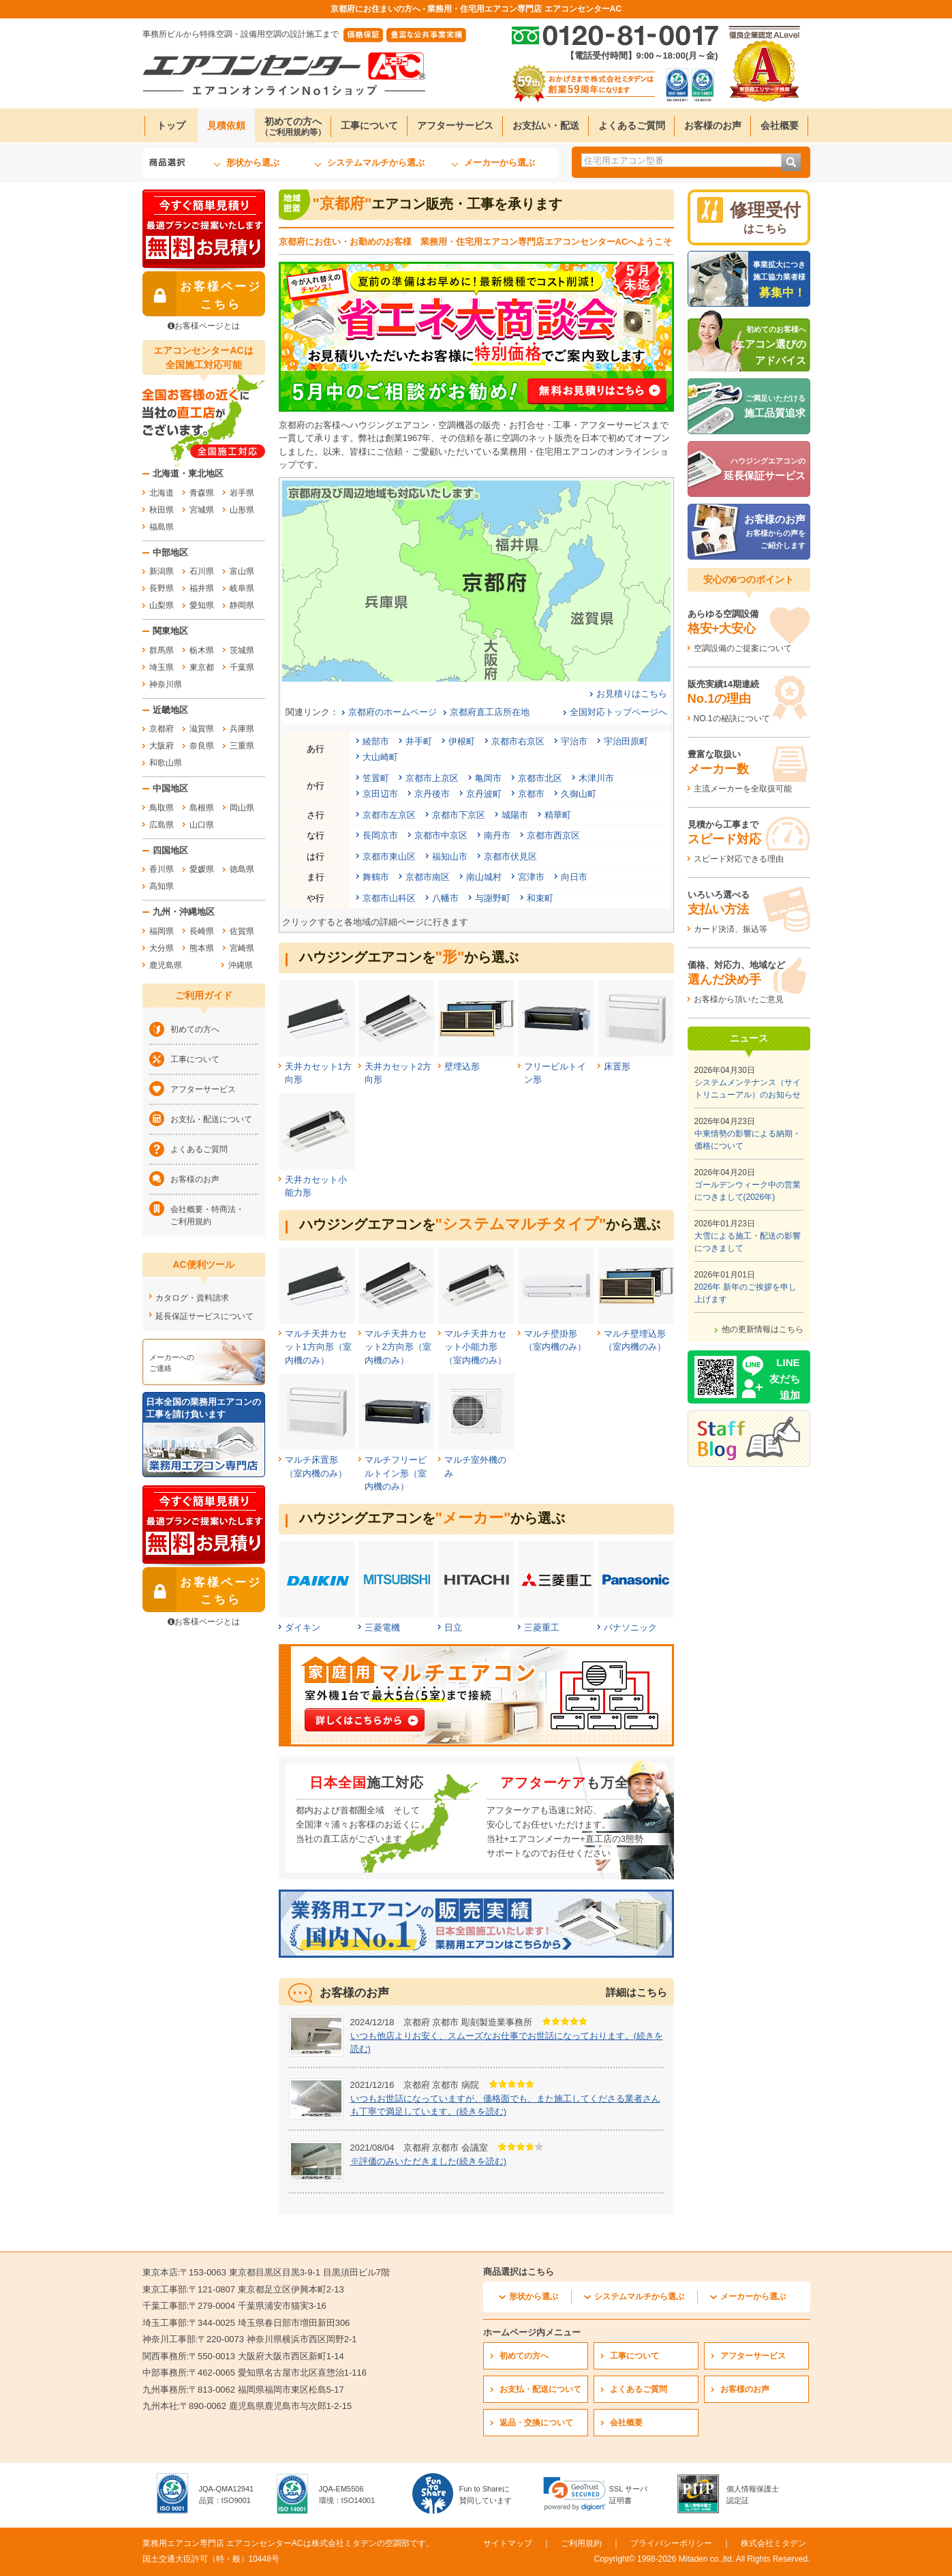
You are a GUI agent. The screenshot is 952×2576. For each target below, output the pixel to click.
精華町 (557, 815)
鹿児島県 (165, 965)
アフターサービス (455, 125)
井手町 (418, 741)
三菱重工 (541, 1627)
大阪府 (161, 746)
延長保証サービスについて (204, 1316)
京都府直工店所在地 (489, 712)
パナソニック (630, 1627)
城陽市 (515, 815)
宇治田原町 (626, 741)
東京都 (201, 667)
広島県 (161, 825)
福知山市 (449, 856)
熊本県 (201, 948)
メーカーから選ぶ (499, 162)
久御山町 (578, 794)
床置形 (617, 1066)
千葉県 (242, 667)
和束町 (540, 898)
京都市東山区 (389, 856)
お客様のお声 (712, 125)
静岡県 (242, 605)
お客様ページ (202, 293)
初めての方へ (293, 126)
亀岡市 (488, 778)
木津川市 (596, 778)
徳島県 (242, 869)
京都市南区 (427, 877)
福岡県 (161, 931)
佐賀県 (242, 931)
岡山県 (242, 808)
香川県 (161, 869)
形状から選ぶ (252, 162)
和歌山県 (165, 763)
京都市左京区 (389, 815)
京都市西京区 (553, 835)
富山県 (242, 571)
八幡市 (445, 898)
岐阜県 (242, 588)
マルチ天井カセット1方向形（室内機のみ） (318, 1347)
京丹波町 (484, 794)
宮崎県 (242, 948)
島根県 (201, 808)
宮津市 (531, 877)
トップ (171, 125)
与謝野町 (492, 898)
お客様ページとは (204, 326)
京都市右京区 (517, 741)
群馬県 (161, 650)
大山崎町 (380, 757)
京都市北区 (540, 778)
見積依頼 (226, 125)
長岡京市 (380, 835)
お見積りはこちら (631, 693)
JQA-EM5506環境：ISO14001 (347, 2494)
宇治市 (574, 741)
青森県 (201, 493)
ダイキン (302, 1627)
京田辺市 (380, 794)
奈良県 (201, 746)
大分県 (161, 948)
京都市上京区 (432, 778)
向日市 (574, 877)
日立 (453, 1627)
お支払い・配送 (545, 125)
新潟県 (161, 571)
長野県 (161, 588)
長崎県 (201, 931)
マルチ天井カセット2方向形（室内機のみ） (398, 1347)
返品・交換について (536, 2422)
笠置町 (376, 778)
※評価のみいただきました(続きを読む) (428, 2161)
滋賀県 (201, 728)
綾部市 (376, 741)
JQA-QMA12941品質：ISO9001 (226, 2494)
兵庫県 (242, 728)
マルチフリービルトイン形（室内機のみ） (396, 1473)
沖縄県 (240, 965)
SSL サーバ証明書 (628, 2494)
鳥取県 (161, 808)
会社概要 (780, 125)
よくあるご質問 (631, 125)
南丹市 (497, 835)
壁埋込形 (462, 1066)
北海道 (161, 493)
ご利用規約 (581, 2543)
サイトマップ (507, 2543)
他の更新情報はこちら (762, 1329)
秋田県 (161, 510)
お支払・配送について (211, 1119)
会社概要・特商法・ (214, 1216)
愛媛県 (201, 869)
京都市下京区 (458, 815)
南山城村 (484, 877)
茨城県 (242, 650)
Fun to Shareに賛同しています (485, 2494)
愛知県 (201, 605)
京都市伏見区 (510, 856)
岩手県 (242, 493)
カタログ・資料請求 (192, 1298)
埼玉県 (161, 667)
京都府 (161, 728)
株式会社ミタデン (773, 2543)
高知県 (161, 886)
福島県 (161, 527)
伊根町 (461, 741)
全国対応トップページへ (618, 712)
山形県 (242, 510)
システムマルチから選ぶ (376, 162)
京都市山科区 (389, 898)
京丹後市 (432, 794)
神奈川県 (165, 684)
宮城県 (201, 510)
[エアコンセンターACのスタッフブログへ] (749, 1438)
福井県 (201, 588)
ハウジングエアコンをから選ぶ (409, 957)
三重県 (242, 746)
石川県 (201, 571)
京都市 (531, 794)
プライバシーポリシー (671, 2543)
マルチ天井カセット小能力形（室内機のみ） (475, 1347)
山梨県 (161, 605)
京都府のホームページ (392, 712)
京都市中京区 (440, 835)
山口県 (201, 825)
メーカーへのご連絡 (171, 1362)
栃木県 (201, 650)
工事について (369, 125)
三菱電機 (382, 1627)
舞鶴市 (376, 877)
